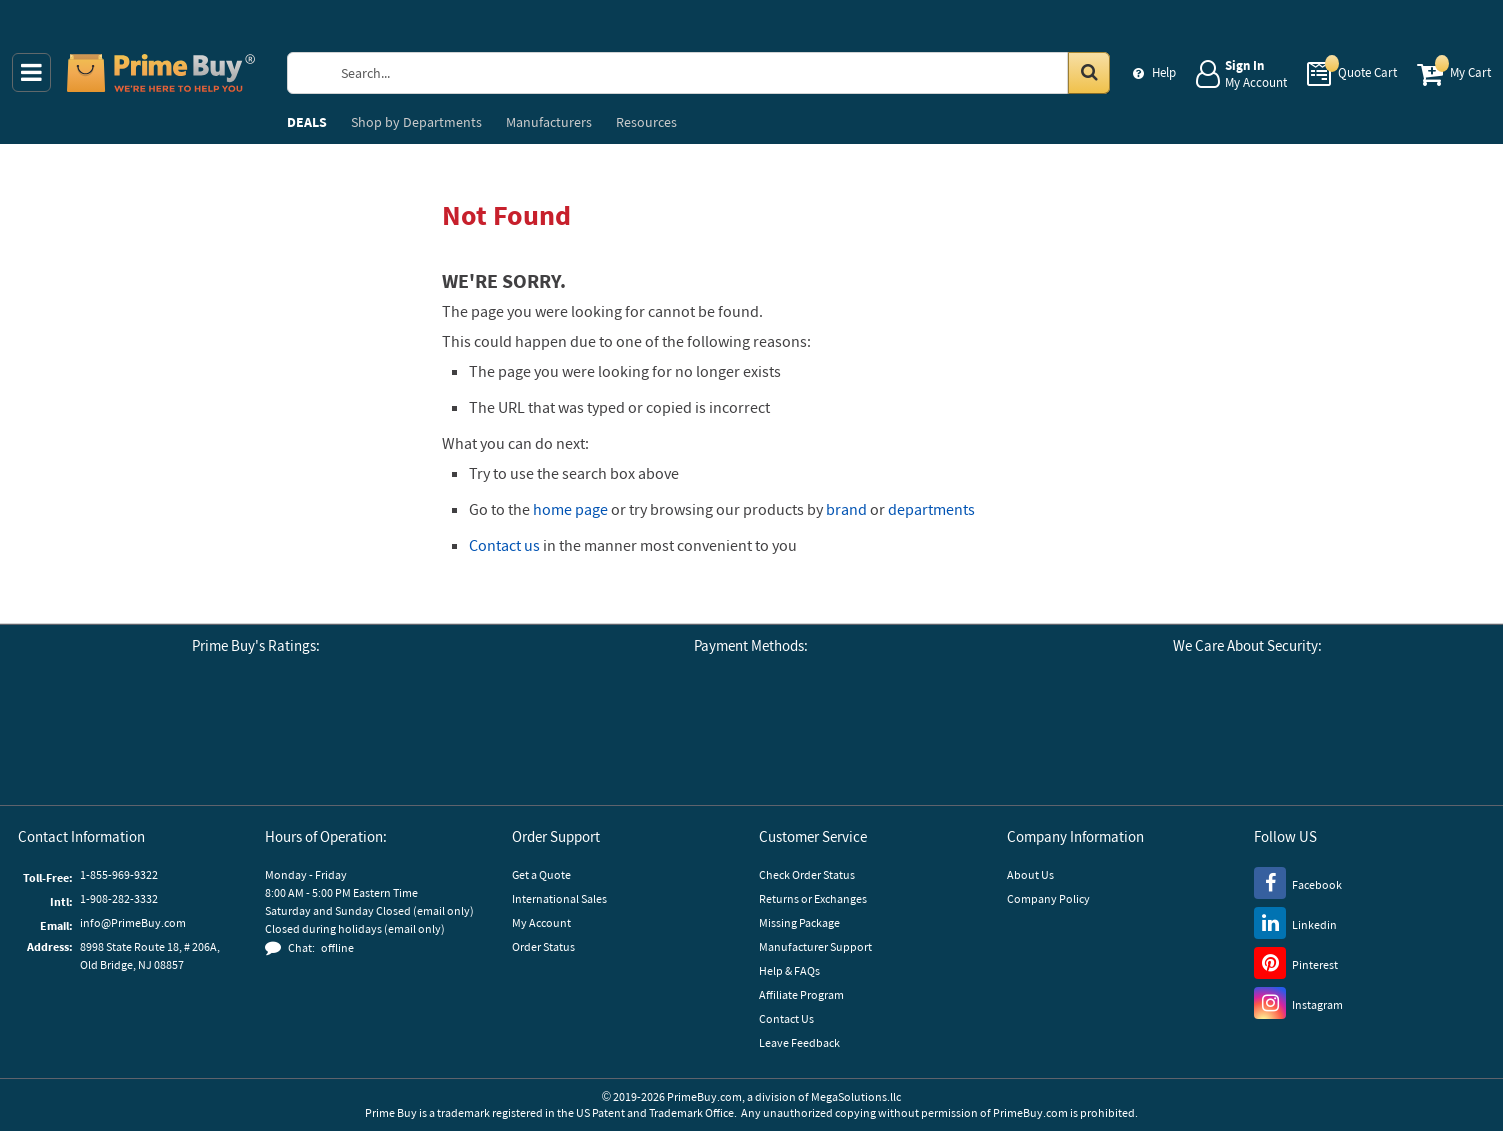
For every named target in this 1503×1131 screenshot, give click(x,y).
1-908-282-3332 (119, 898)
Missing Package (799, 922)
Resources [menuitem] (646, 122)
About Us (1030, 874)
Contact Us (786, 1018)
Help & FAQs (789, 970)
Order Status (543, 946)
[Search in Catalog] (1089, 73)
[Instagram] (1298, 1002)
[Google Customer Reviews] (91, 735)
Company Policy (1048, 898)
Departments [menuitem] (416, 122)
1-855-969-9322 (119, 874)
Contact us (504, 545)
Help (1164, 72)
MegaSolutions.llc (856, 1096)
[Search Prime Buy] (717, 73)
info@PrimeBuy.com (133, 922)
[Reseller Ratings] (311, 735)
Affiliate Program (801, 994)
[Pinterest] (1296, 962)
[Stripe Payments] (1150, 735)
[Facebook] (1298, 882)
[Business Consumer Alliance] (201, 735)
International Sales (559, 898)
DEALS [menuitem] (307, 122)
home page (570, 509)
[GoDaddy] (1345, 735)
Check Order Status (807, 874)
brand (846, 509)
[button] (421, 735)
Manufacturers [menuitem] (549, 122)
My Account (541, 922)
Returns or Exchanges (813, 898)
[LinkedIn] (1295, 922)
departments (931, 509)
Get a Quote (541, 874)
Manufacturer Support (815, 946)
